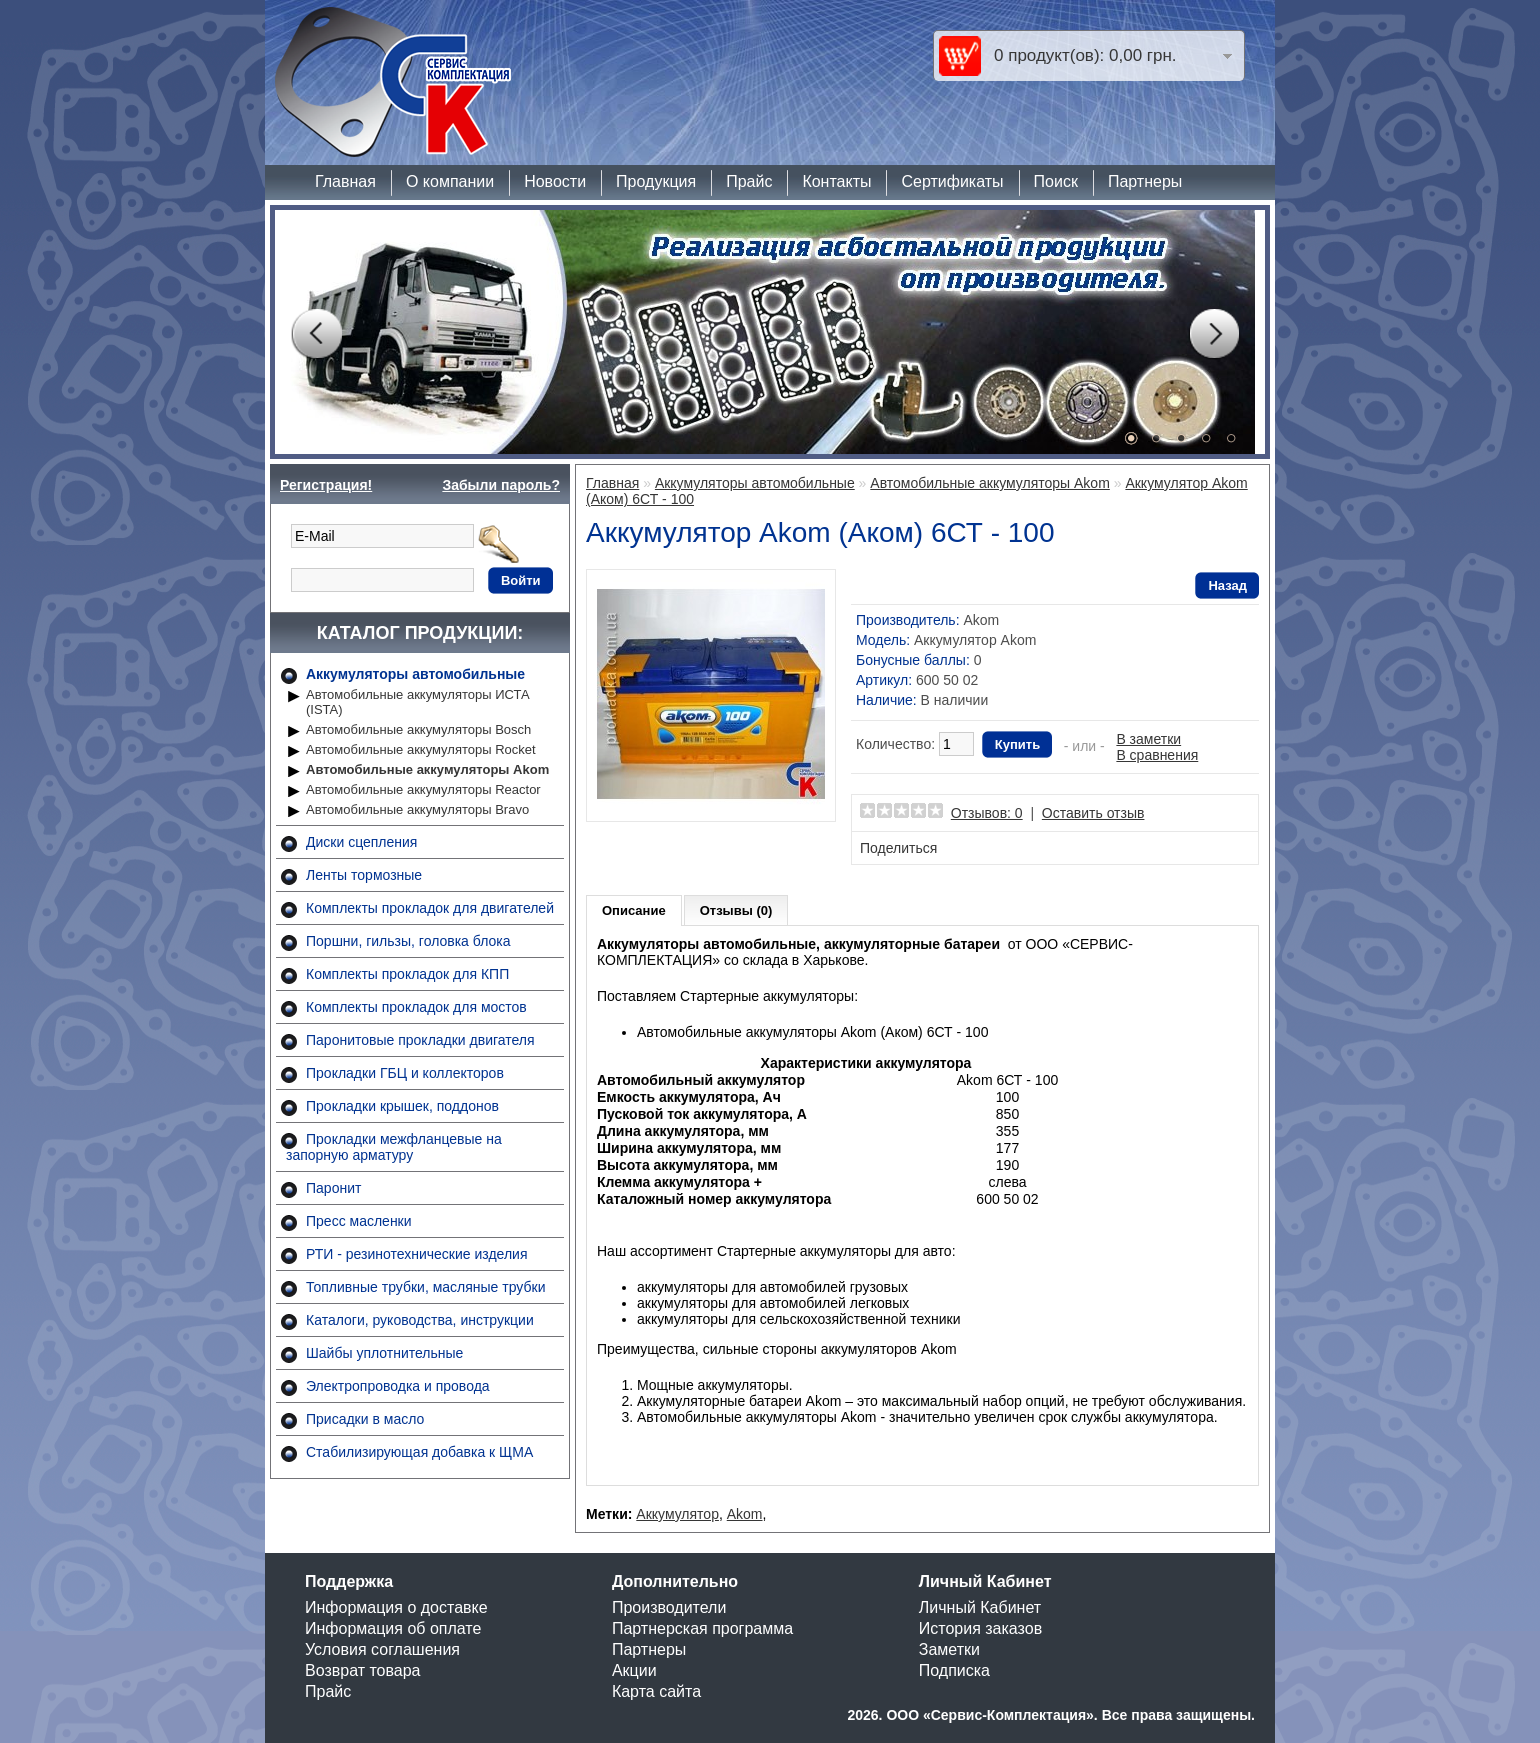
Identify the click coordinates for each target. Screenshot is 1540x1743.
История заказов (980, 1628)
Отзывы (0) (736, 910)
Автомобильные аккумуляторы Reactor (423, 789)
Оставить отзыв (1093, 813)
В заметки (1148, 739)
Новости (555, 181)
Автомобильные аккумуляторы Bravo (417, 809)
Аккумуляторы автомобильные (415, 674)
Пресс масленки (359, 1221)
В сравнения (1157, 755)
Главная (345, 181)
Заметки (949, 1649)
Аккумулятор (677, 1514)
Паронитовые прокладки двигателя (420, 1040)
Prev (316, 334)
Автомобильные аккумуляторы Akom (427, 769)
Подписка (954, 1670)
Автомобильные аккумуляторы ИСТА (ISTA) (418, 702)
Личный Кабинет (980, 1607)
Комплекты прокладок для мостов (416, 1007)
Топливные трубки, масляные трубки (425, 1287)
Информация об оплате (393, 1628)
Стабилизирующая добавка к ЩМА (419, 1452)
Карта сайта (656, 1691)
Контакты (836, 181)
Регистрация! (326, 485)
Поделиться (898, 848)
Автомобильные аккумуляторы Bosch (418, 729)
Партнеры (1145, 181)
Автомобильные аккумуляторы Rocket (421, 749)
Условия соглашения (382, 1649)
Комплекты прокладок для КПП (407, 974)
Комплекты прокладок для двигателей (430, 908)
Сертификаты (952, 181)
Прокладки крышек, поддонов (402, 1106)
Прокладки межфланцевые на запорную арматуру (394, 1147)
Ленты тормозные (364, 875)
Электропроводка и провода (398, 1386)
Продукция (656, 181)
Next (1214, 334)
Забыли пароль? (501, 485)
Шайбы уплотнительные (384, 1353)
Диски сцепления (361, 842)
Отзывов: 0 (987, 813)
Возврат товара (363, 1670)
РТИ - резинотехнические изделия (416, 1254)
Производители (669, 1607)
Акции (634, 1670)
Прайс (749, 181)
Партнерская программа (702, 1628)
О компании (450, 181)
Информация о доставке (396, 1607)
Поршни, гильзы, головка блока (408, 941)
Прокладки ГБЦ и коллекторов (405, 1073)
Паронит (333, 1188)
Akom (981, 620)
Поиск (1056, 181)
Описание (634, 910)
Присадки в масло (365, 1419)
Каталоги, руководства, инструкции (420, 1320)
